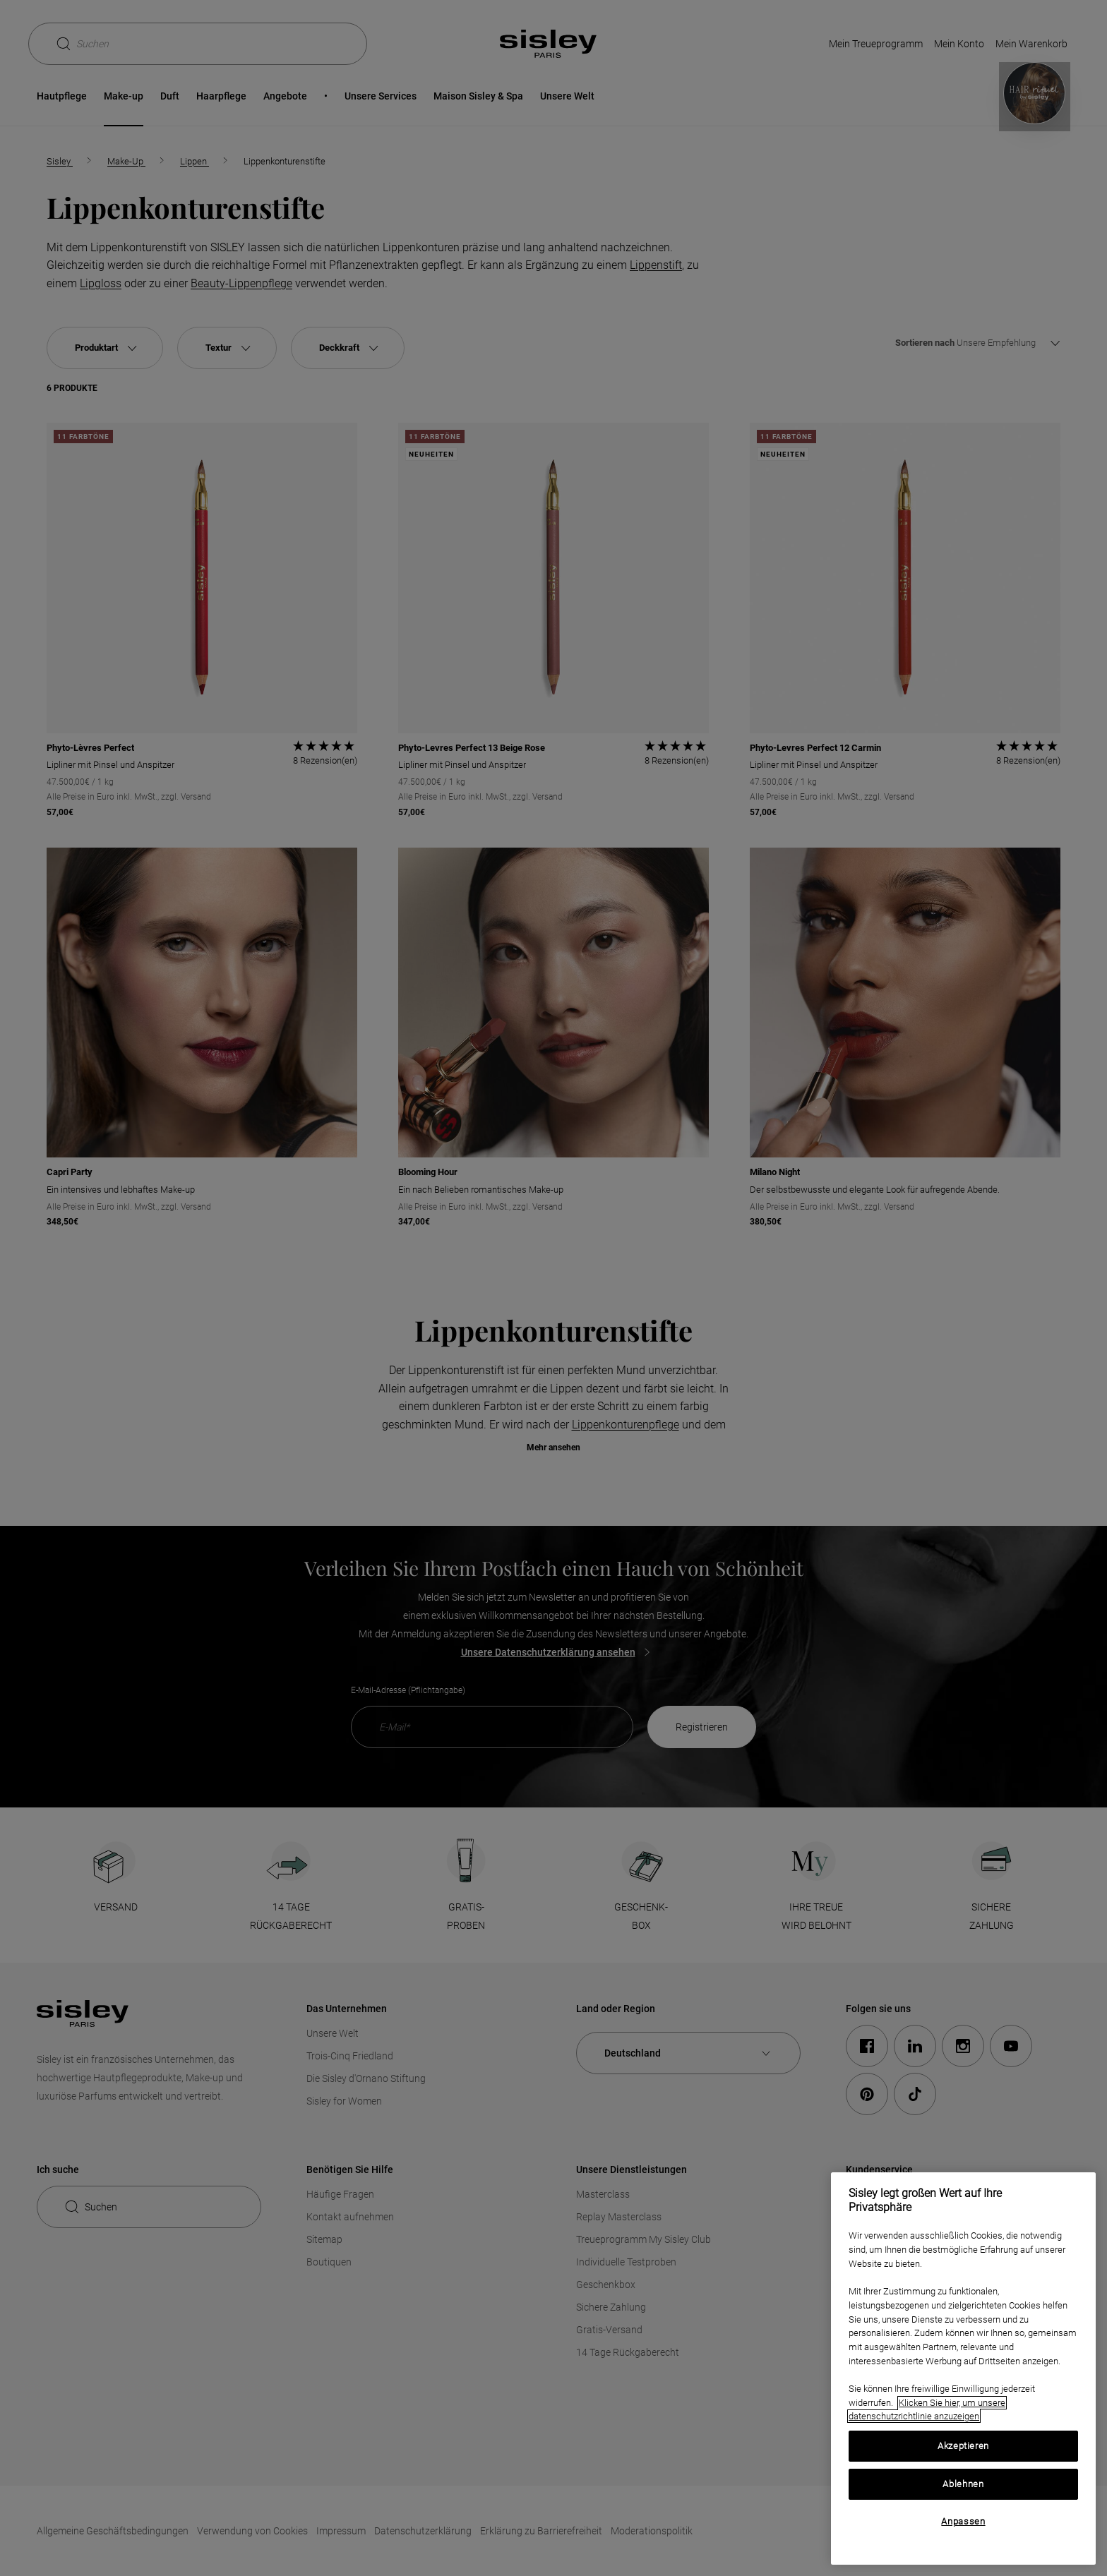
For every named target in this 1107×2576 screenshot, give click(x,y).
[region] (963, 2368)
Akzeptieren (963, 2445)
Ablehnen (963, 2484)
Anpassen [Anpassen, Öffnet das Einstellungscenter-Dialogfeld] (963, 2521)
